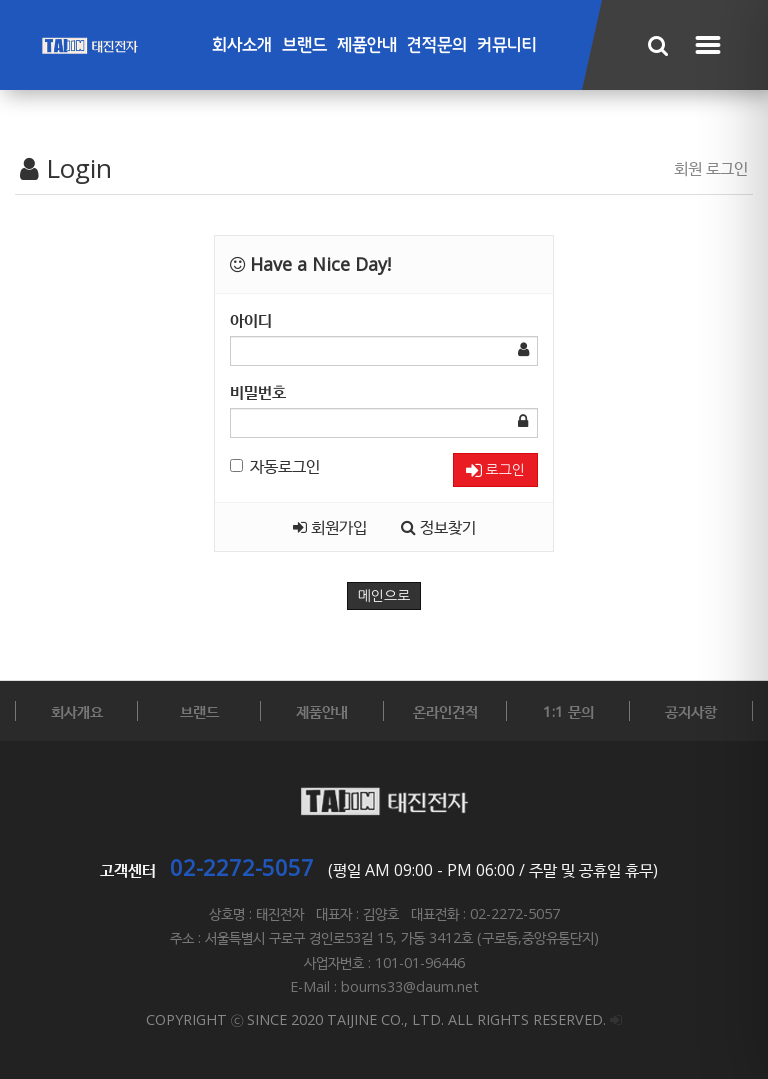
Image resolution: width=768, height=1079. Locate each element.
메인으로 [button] (384, 596)
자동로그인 (275, 466)
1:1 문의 (568, 711)
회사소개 (242, 45)
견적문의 (437, 45)
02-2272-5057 (242, 867)
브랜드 (304, 45)
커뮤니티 (507, 45)
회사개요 (77, 711)
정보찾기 (438, 527)
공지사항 (691, 711)
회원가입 (330, 527)
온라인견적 (445, 711)
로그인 (495, 470)
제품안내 (367, 45)
